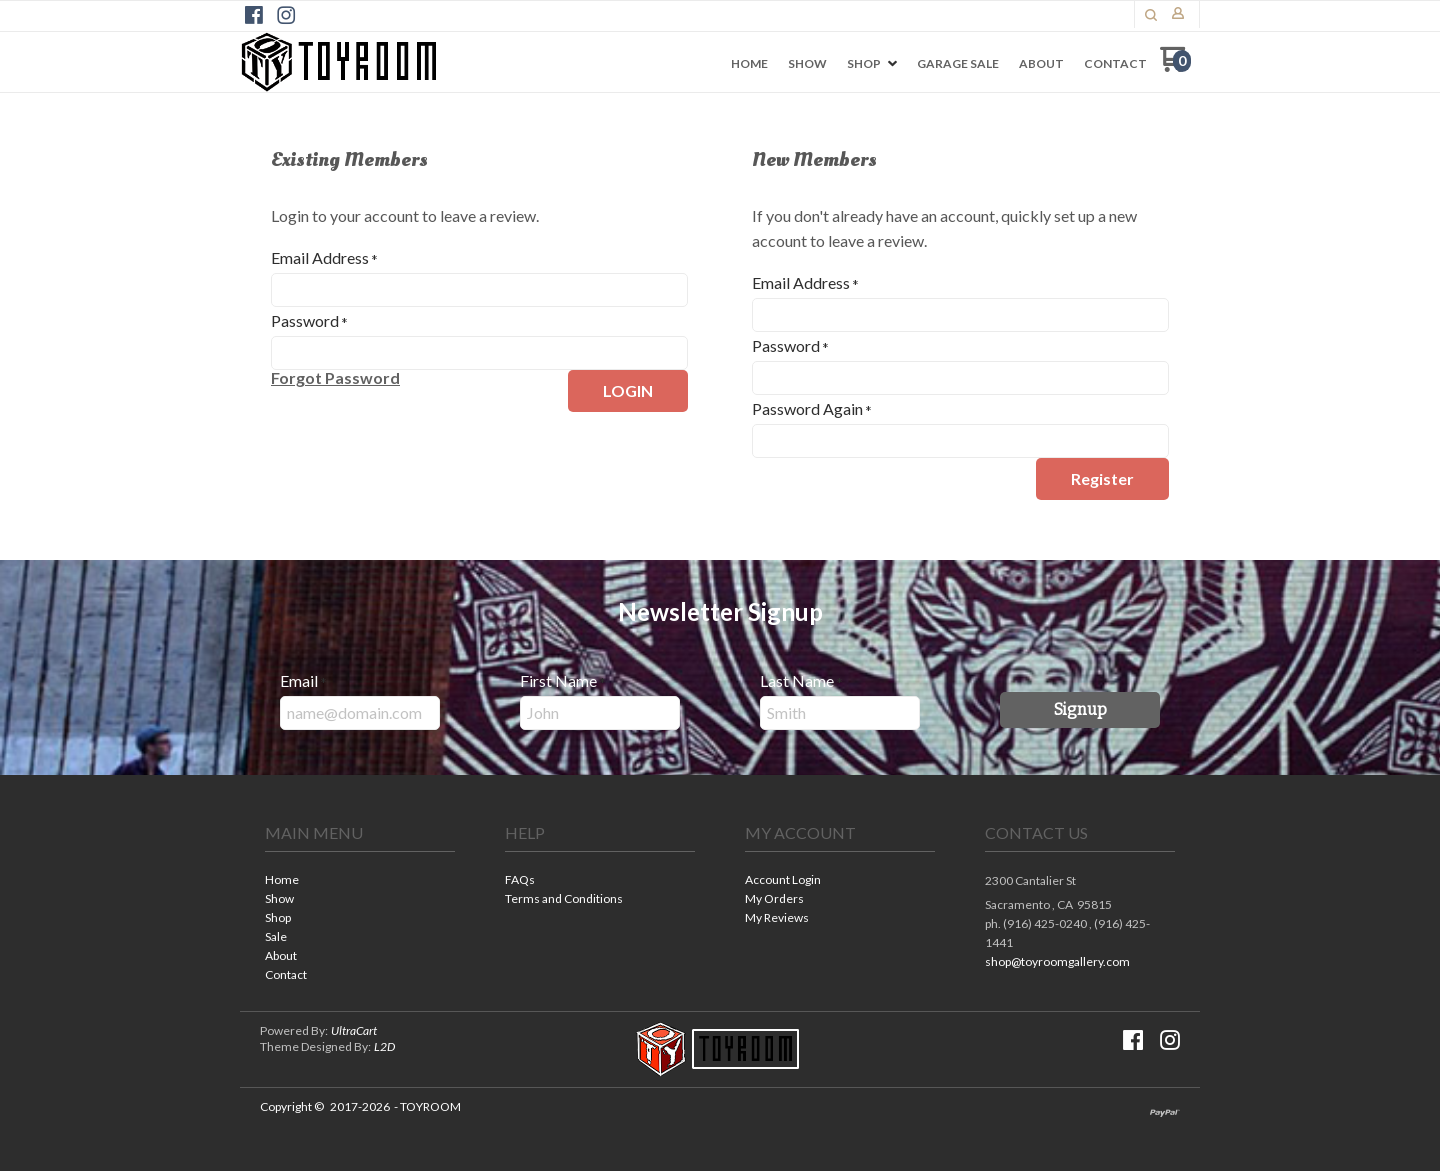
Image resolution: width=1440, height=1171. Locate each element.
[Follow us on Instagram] (286, 15)
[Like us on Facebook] (254, 15)
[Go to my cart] (1175, 66)
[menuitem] (749, 64)
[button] (1151, 15)
